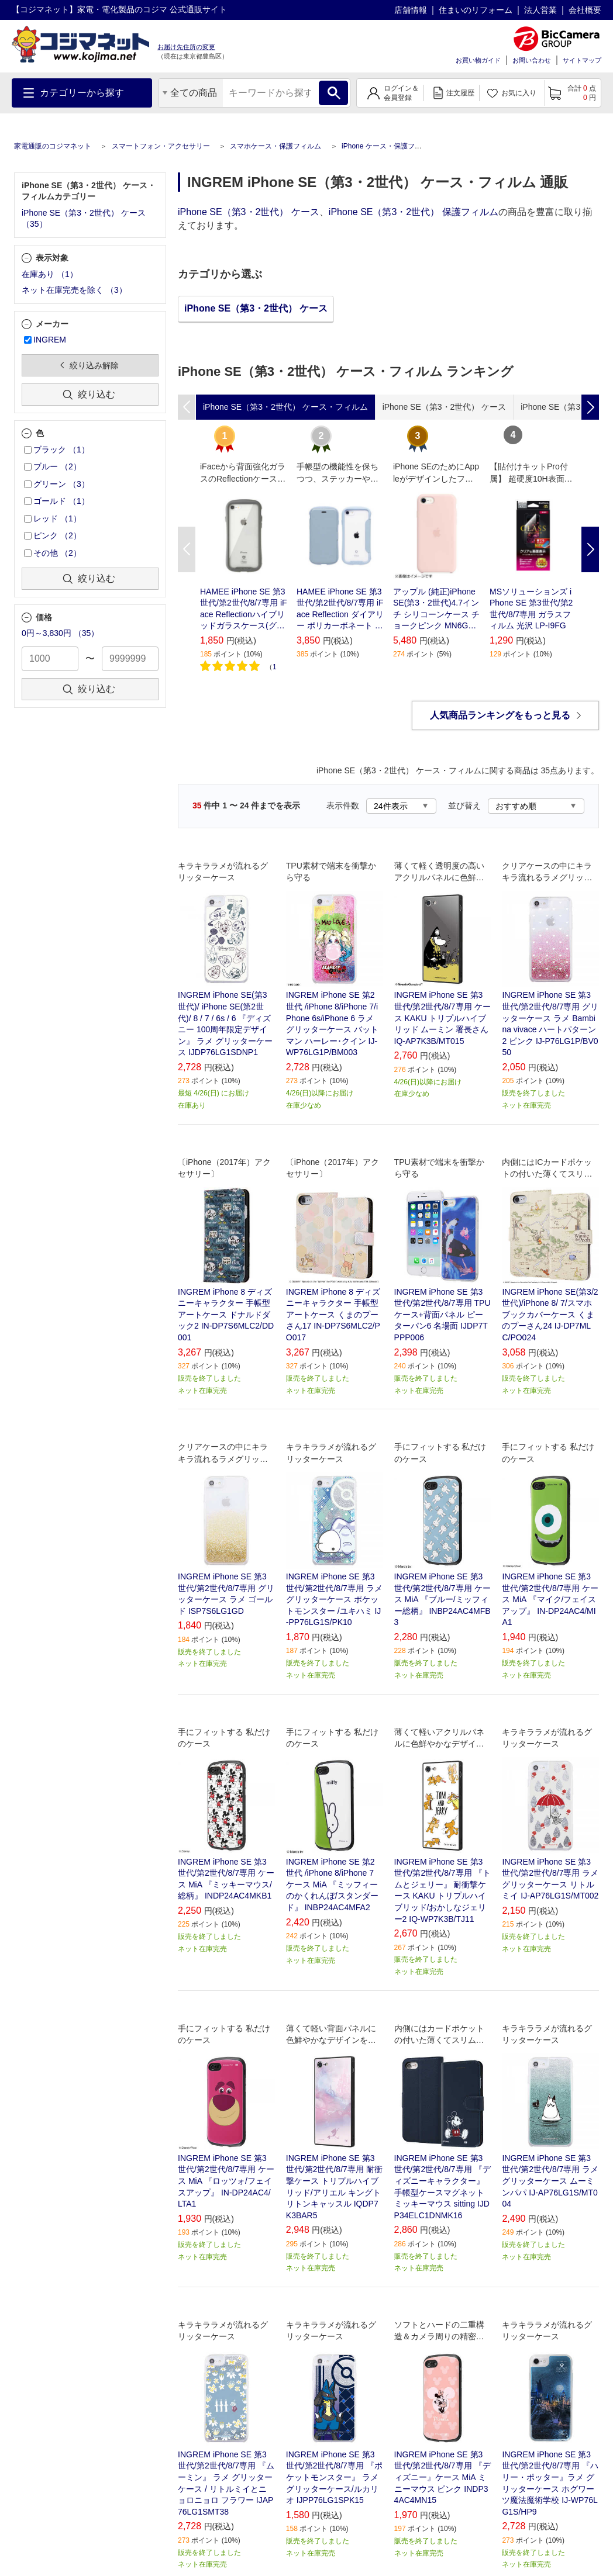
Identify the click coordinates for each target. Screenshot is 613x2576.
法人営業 (540, 10)
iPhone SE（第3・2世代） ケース (248, 212)
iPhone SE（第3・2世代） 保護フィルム (413, 212)
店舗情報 (410, 10)
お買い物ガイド (478, 60)
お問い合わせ (531, 60)
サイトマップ (582, 60)
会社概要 (585, 10)
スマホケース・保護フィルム (275, 146)
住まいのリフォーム (475, 10)
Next (590, 549)
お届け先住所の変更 (186, 46)
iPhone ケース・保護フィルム (389, 146)
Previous (186, 549)
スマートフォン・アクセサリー (161, 146)
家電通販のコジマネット (52, 146)
